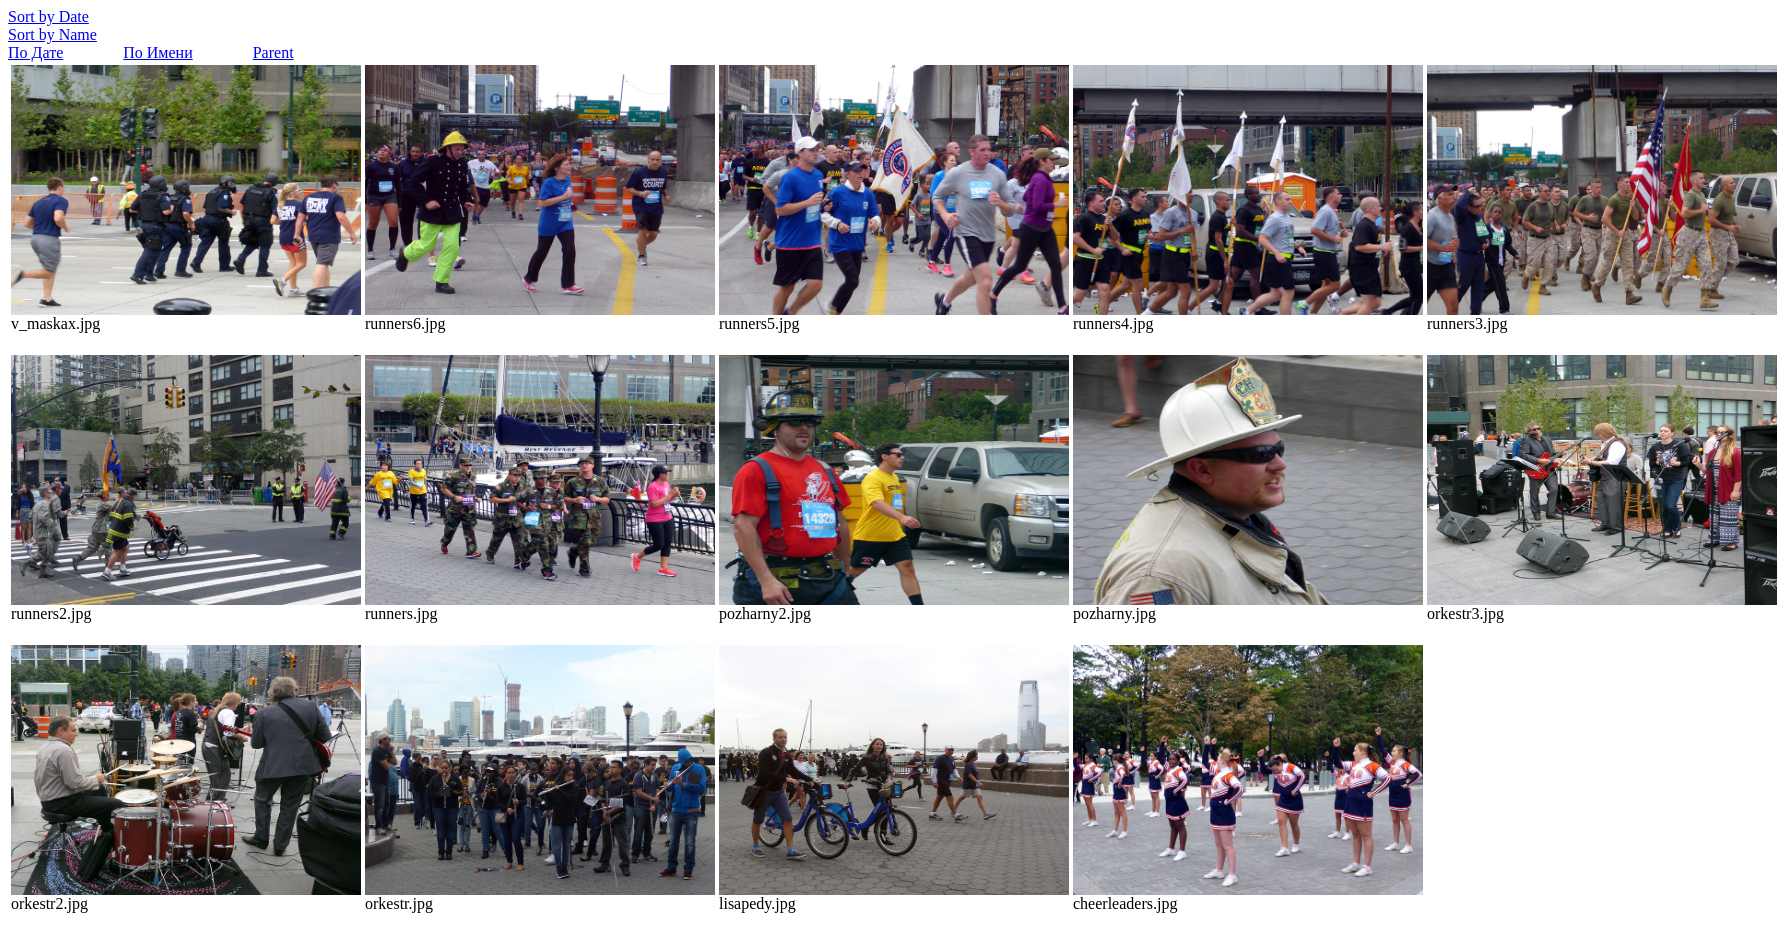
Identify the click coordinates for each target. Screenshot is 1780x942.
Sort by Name (52, 34)
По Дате (35, 52)
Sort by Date (48, 16)
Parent (273, 52)
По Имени (157, 52)
